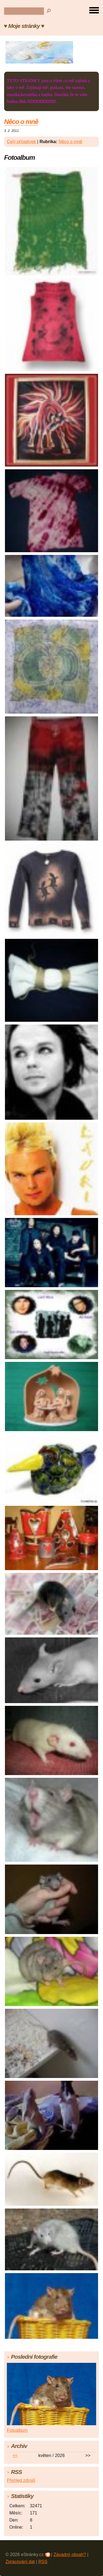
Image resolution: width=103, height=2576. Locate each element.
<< (15, 2455)
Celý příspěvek (21, 141)
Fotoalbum (17, 2430)
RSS (43, 2561)
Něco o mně (21, 121)
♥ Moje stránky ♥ (24, 26)
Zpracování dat (20, 2561)
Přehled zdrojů (21, 2480)
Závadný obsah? (70, 2554)
